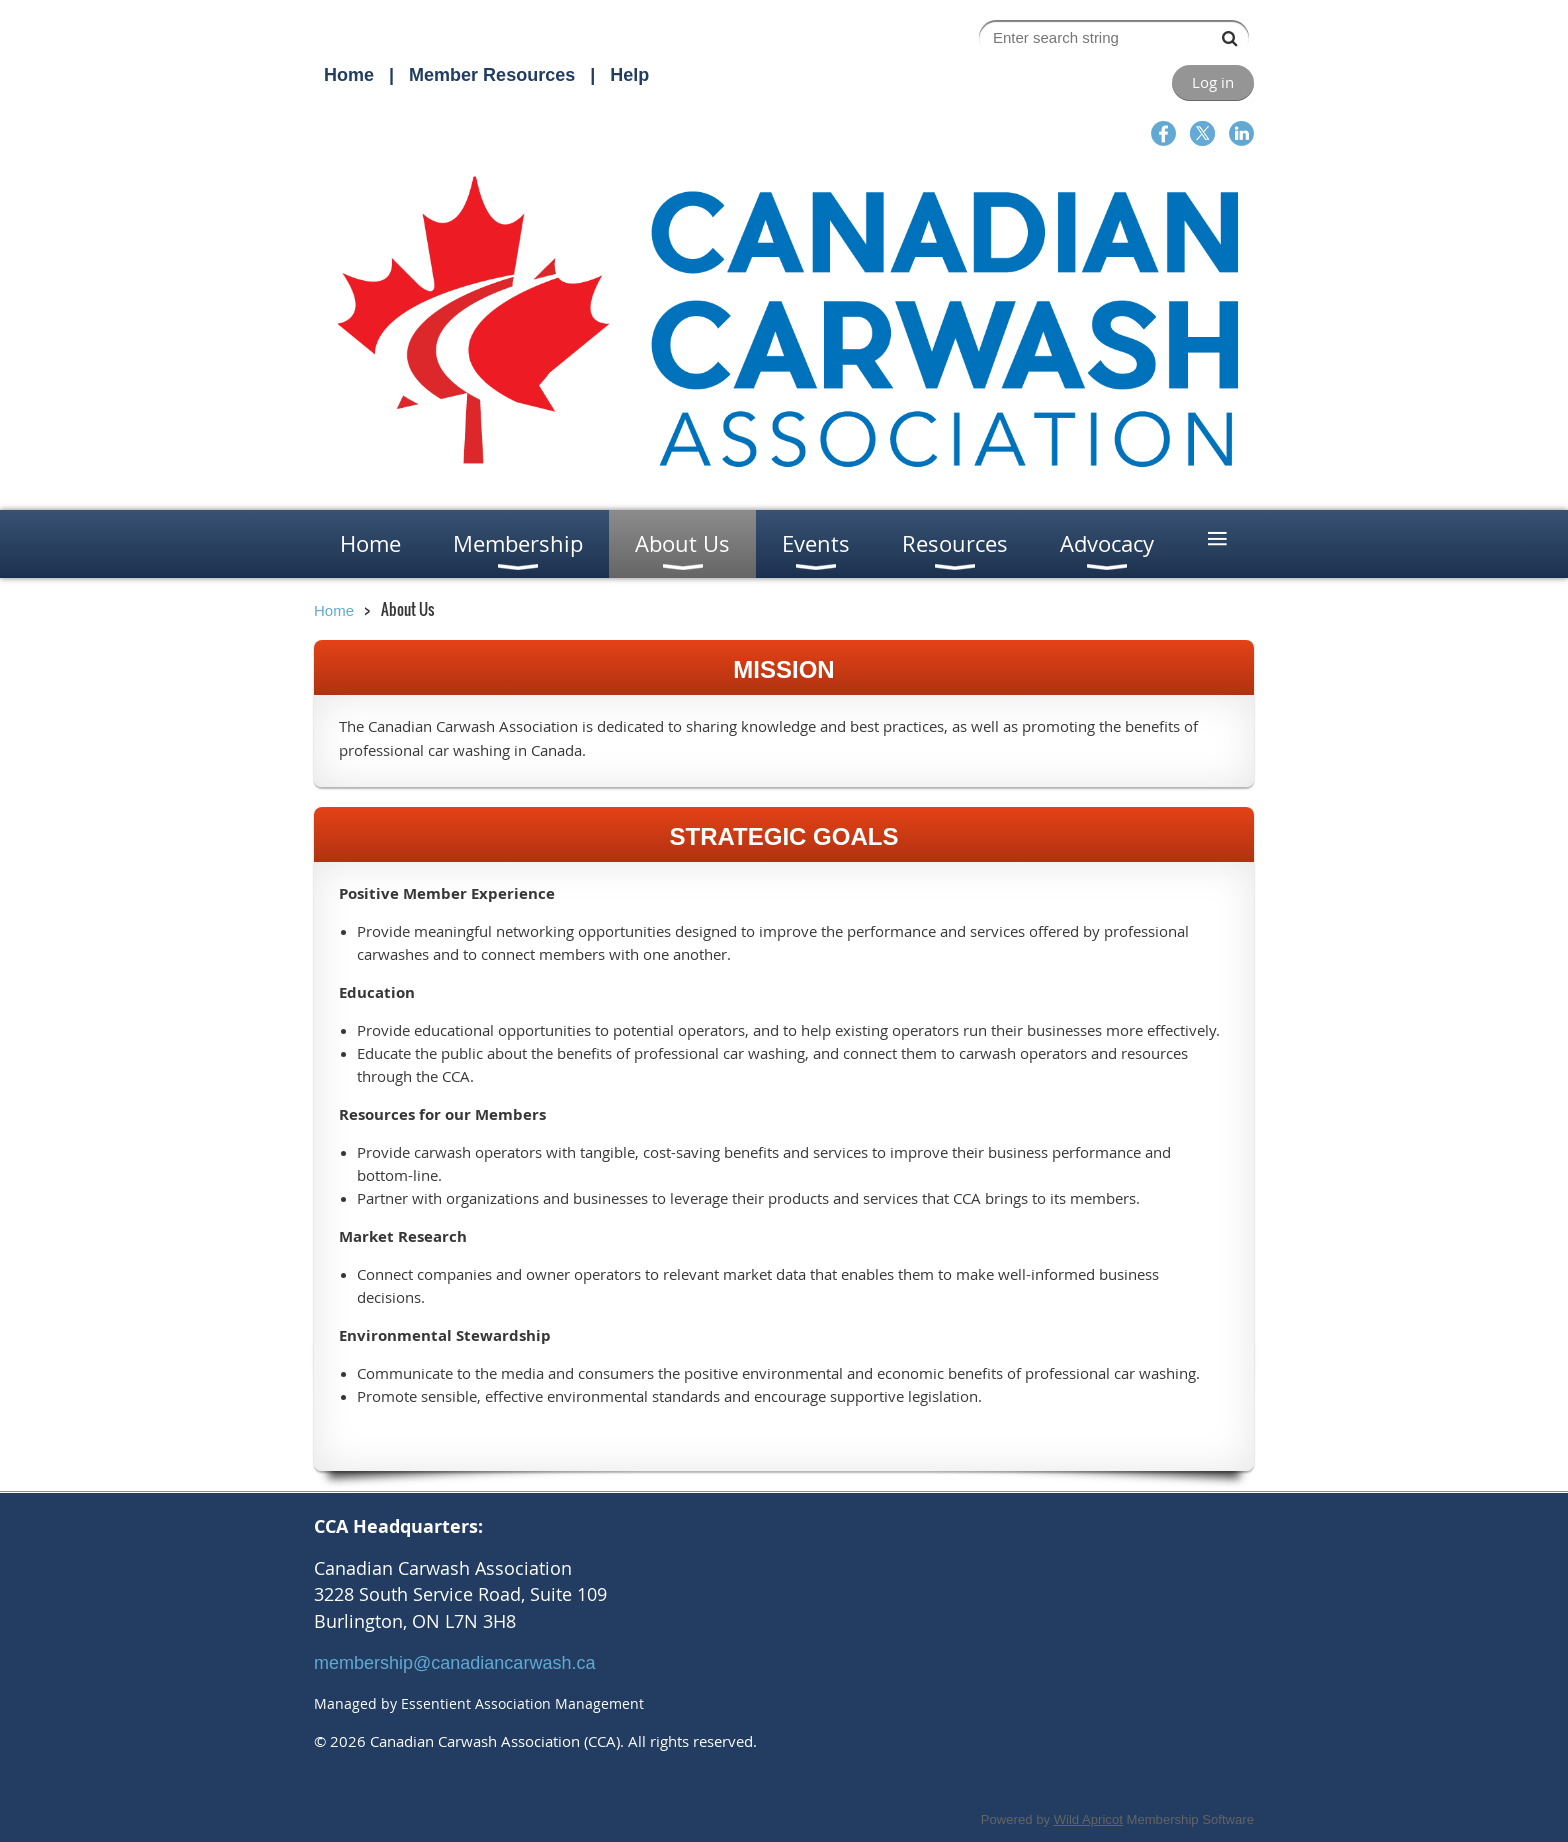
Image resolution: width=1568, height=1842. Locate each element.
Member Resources (492, 75)
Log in (1213, 82)
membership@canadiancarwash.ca (454, 1663)
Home (349, 75)
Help (629, 75)
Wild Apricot (1088, 1819)
